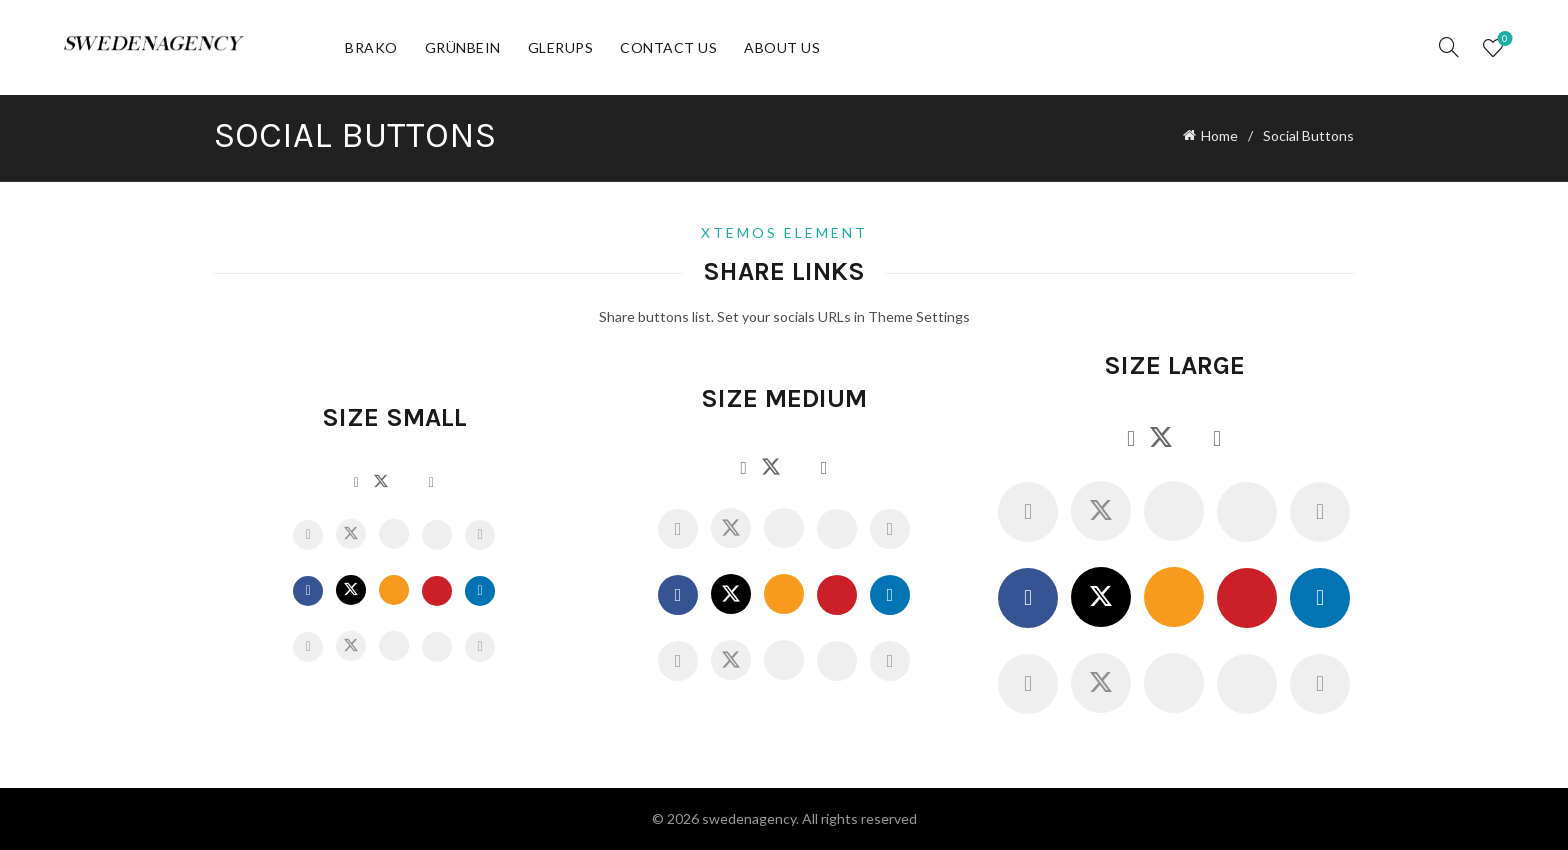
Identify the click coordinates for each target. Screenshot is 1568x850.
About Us (782, 47)
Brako (371, 47)
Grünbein (463, 47)
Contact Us (668, 47)
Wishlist (1502, 39)
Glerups (561, 47)
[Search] (1449, 47)
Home (1219, 135)
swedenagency (749, 818)
